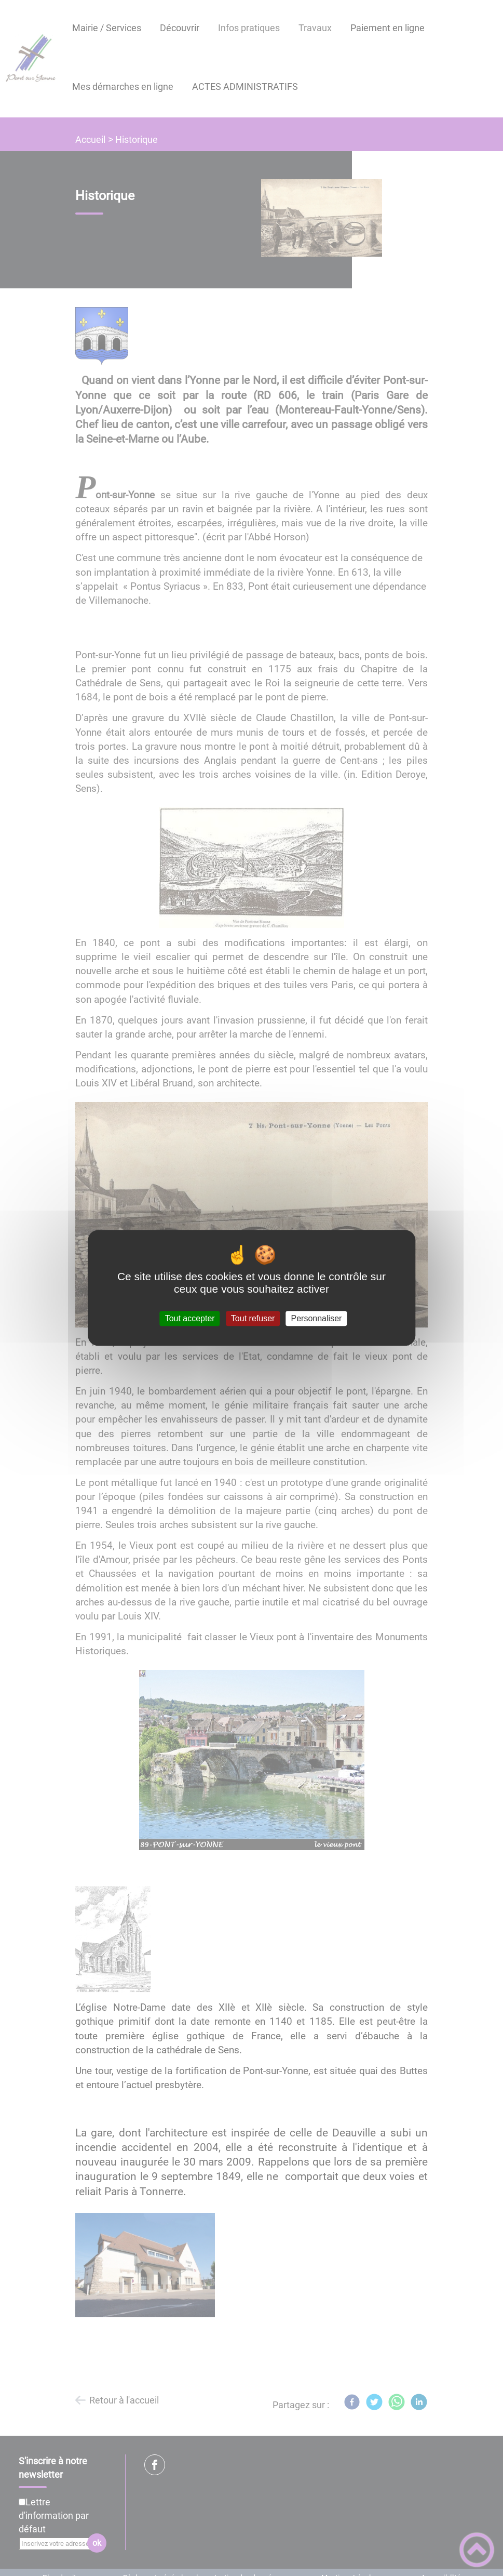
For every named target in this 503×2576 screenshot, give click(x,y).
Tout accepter (190, 1318)
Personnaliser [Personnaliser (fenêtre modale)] (316, 1318)
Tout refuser (253, 1318)
